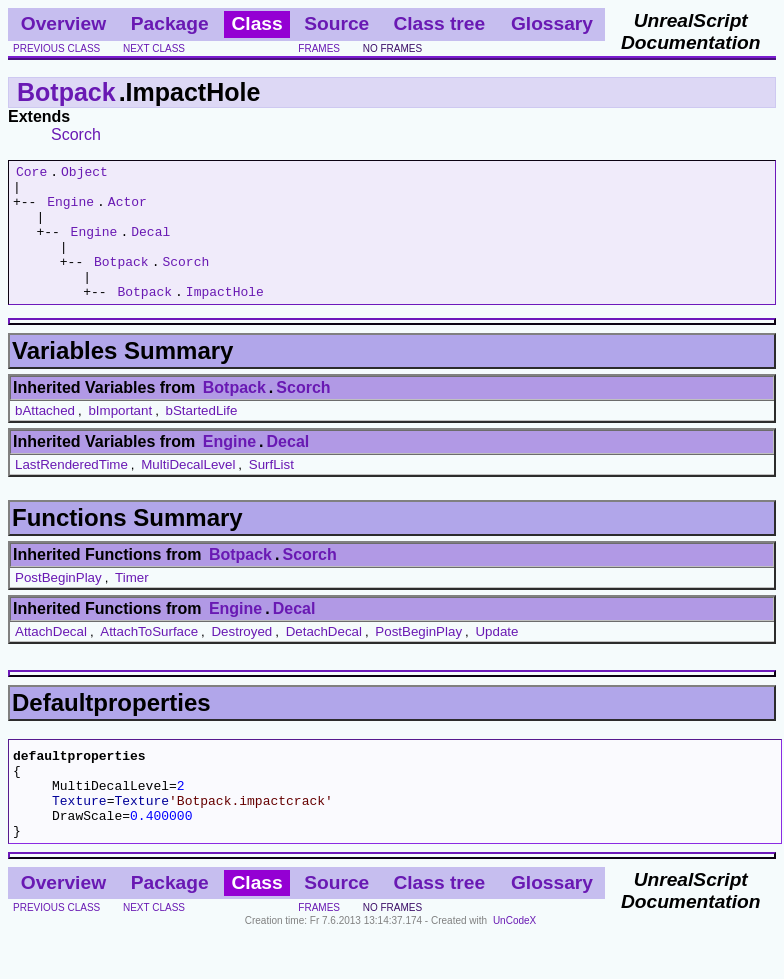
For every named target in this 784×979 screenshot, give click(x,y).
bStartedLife (202, 437)
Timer (132, 604)
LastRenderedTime (71, 491)
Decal (150, 246)
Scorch (76, 134)
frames (319, 48)
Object (84, 174)
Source (336, 23)
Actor (127, 210)
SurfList (271, 491)
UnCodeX (514, 965)
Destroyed (241, 658)
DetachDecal (324, 658)
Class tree (439, 23)
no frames (392, 48)
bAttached (45, 437)
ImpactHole (225, 318)
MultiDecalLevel (188, 491)
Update (496, 658)
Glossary (552, 23)
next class (154, 48)
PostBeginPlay (58, 604)
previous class (56, 48)
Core (31, 174)
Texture (79, 839)
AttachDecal (51, 658)
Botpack (66, 92)
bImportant (120, 437)
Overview (63, 23)
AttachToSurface (149, 658)
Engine (70, 210)
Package (170, 23)
